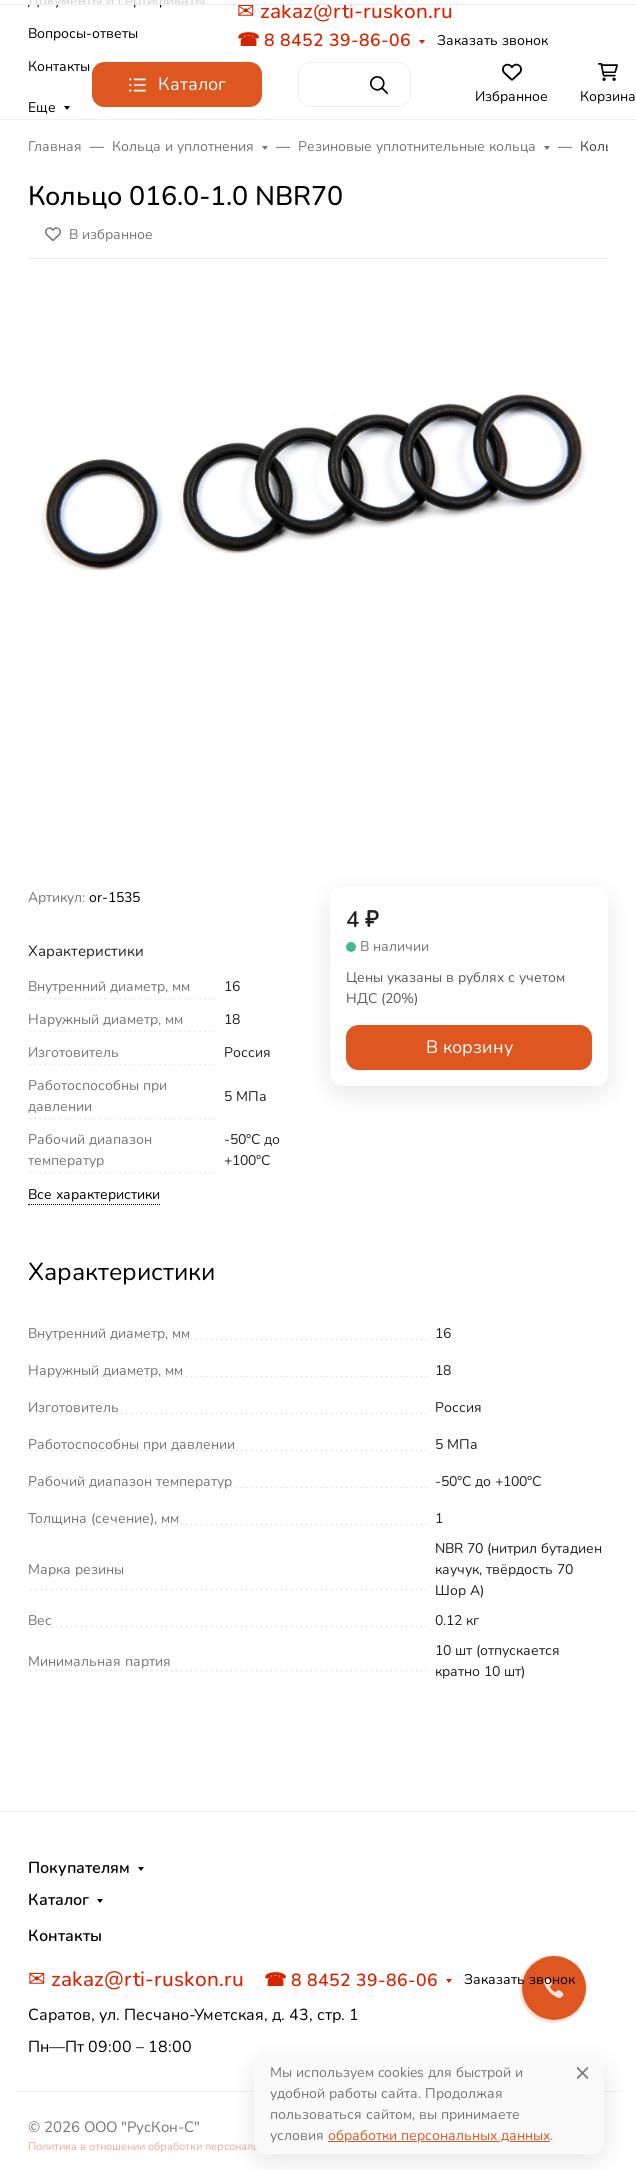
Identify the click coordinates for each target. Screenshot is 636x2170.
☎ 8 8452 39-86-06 (324, 40)
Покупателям (79, 1868)
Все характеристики (94, 1194)
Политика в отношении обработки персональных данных (174, 2146)
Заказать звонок (492, 40)
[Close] (582, 2072)
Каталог (58, 1900)
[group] (318, 581)
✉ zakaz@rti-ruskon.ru (136, 1979)
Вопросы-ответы (83, 33)
